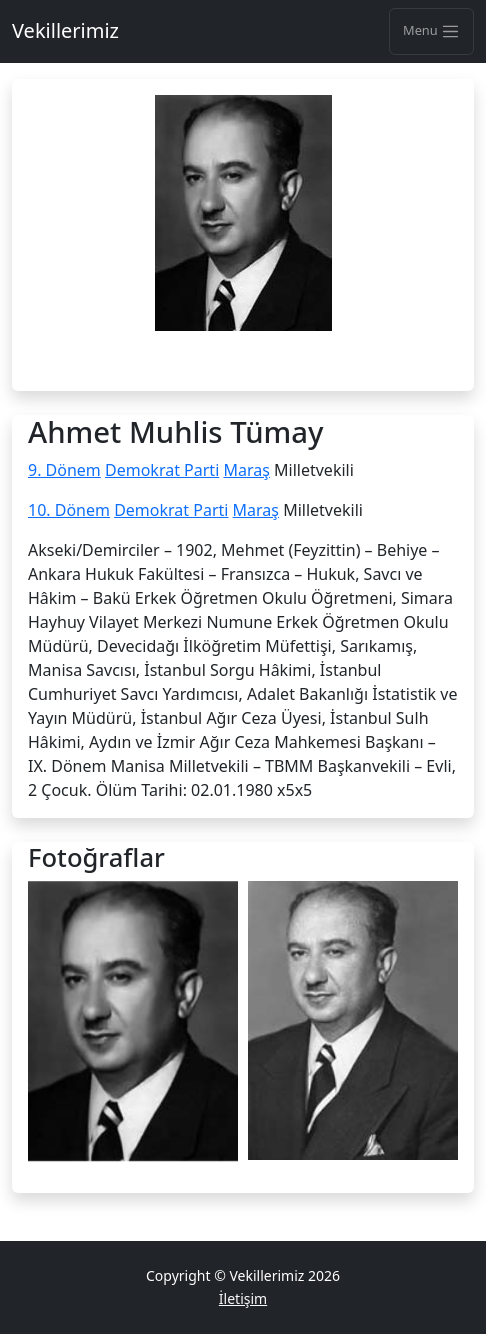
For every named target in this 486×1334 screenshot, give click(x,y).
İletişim (243, 1298)
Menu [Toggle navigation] (431, 31)
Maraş (246, 470)
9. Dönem (64, 470)
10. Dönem (69, 510)
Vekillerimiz (65, 30)
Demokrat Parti (162, 470)
